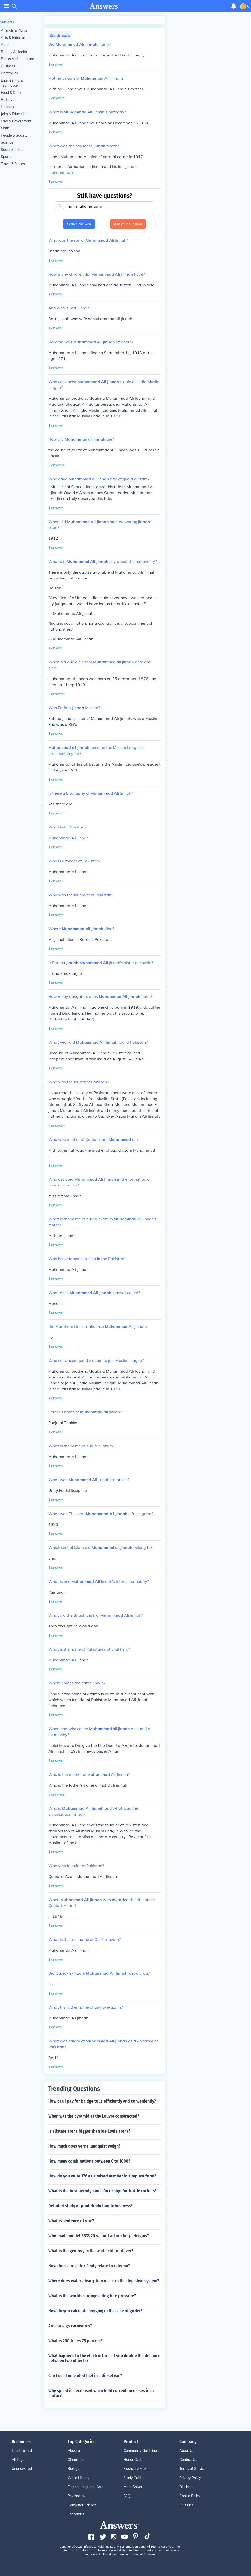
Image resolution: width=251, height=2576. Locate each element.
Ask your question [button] (128, 224)
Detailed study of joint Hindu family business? (90, 2206)
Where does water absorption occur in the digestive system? (103, 2281)
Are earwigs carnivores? (70, 2325)
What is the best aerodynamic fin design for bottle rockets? (102, 2191)
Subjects (7, 22)
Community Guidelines (141, 2450)
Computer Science (82, 2505)
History (6, 99)
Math (5, 128)
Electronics (9, 73)
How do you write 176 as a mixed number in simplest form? (102, 2176)
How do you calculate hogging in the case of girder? (95, 2311)
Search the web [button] (79, 224)
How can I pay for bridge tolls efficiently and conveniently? (102, 2101)
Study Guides (134, 2478)
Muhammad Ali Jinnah (68, 837)
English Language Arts (85, 2487)
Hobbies (7, 107)
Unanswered (22, 2468)
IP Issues (186, 2505)
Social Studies (12, 149)
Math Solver (133, 2487)
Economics (76, 2514)
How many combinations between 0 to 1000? (89, 2161)
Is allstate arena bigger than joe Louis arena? (89, 2131)
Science (7, 142)
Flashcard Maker (137, 2468)
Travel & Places (13, 164)
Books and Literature (17, 59)
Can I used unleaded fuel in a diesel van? (85, 2375)
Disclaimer (187, 2487)
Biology (73, 2468)
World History (78, 2478)
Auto (5, 44)
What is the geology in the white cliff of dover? (90, 2251)
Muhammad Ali (62, 1659)
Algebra (74, 2450)
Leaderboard (22, 2450)
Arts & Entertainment (18, 37)
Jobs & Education (14, 114)
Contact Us (188, 2459)
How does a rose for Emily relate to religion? (89, 2266)
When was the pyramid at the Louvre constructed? (93, 2116)
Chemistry (76, 2459)
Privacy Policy (190, 2478)
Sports (6, 156)
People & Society (14, 135)
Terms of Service (192, 2468)
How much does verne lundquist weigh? (84, 2146)
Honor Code (133, 2459)
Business (8, 66)
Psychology (76, 2496)
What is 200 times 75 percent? (75, 2340)
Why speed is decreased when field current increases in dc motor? (101, 2393)
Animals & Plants (14, 30)
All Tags (18, 2459)
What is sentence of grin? (71, 2221)
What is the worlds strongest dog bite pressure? (92, 2296)
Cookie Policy (189, 2496)
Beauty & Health (14, 52)
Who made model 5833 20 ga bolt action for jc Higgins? (98, 2236)
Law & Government (16, 121)
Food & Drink (11, 92)
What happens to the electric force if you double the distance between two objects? (104, 2358)
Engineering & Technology (12, 83)
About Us (186, 2450)
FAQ (127, 2496)
